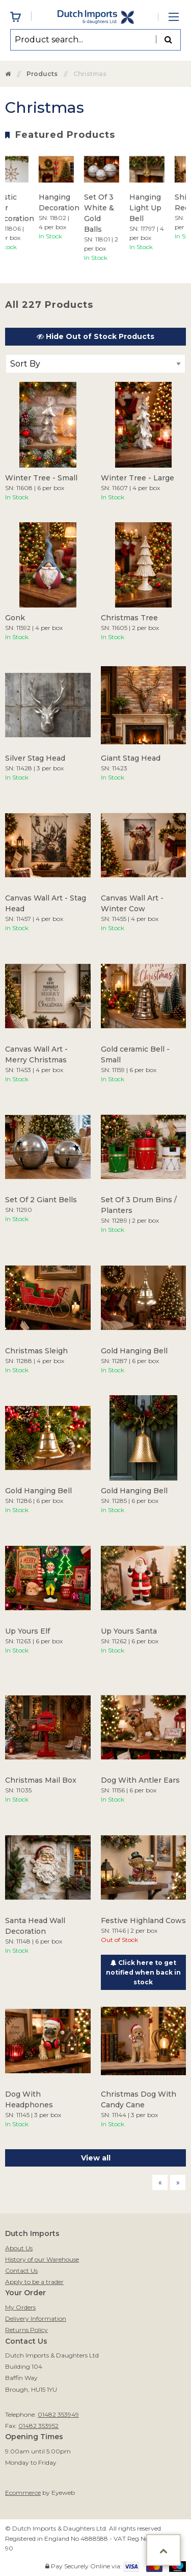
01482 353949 (58, 2414)
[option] (63, 196)
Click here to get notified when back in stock (143, 1972)
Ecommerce (23, 2492)
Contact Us (21, 2270)
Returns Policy (26, 2330)
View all (96, 2157)
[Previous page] (160, 2182)
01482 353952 (38, 2425)
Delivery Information (35, 2318)
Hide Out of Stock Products (95, 336)
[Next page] (177, 2182)
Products (42, 74)
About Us (19, 2248)
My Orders (20, 2307)
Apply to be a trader (34, 2282)
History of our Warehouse (42, 2259)
